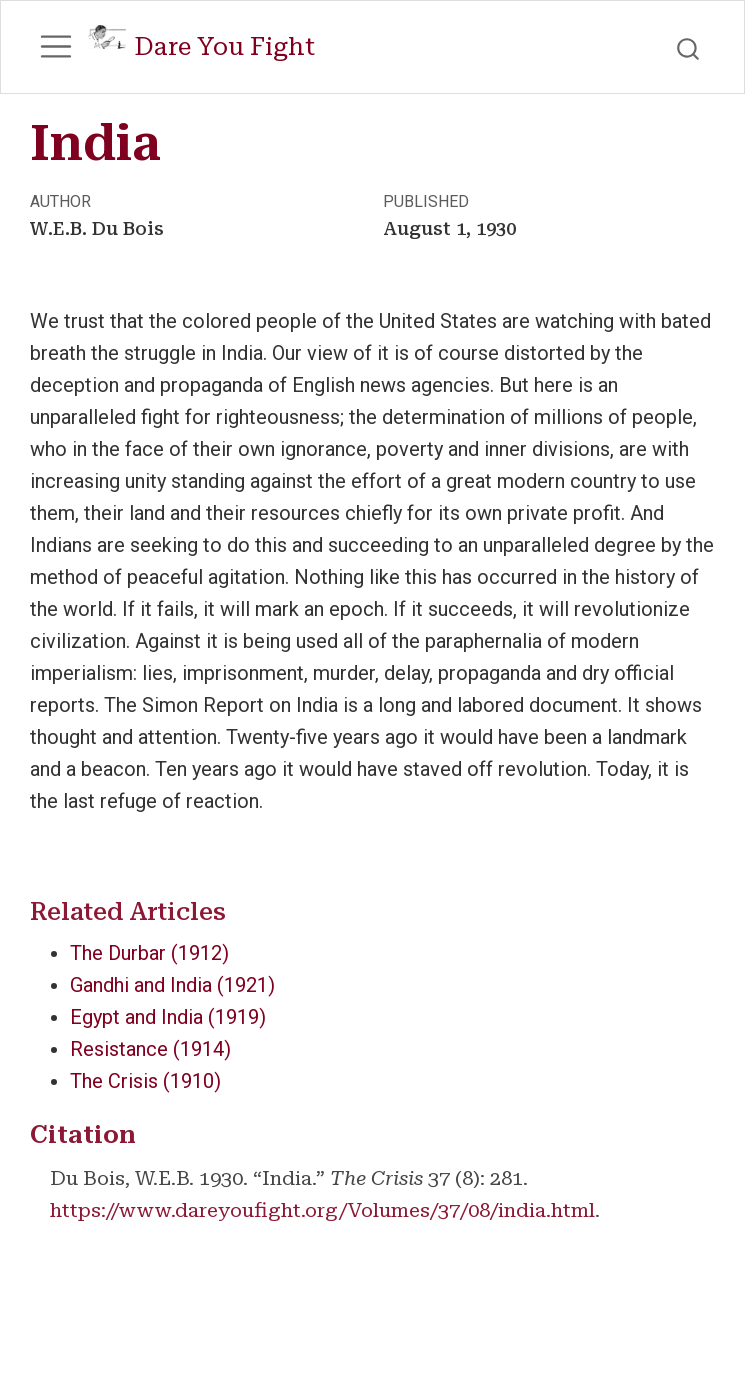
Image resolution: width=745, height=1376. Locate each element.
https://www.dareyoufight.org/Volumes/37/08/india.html (322, 1210)
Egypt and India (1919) (168, 1017)
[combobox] (689, 47)
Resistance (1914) (150, 1049)
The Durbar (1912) (149, 953)
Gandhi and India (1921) (172, 985)
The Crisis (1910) (145, 1081)
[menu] (56, 47)
